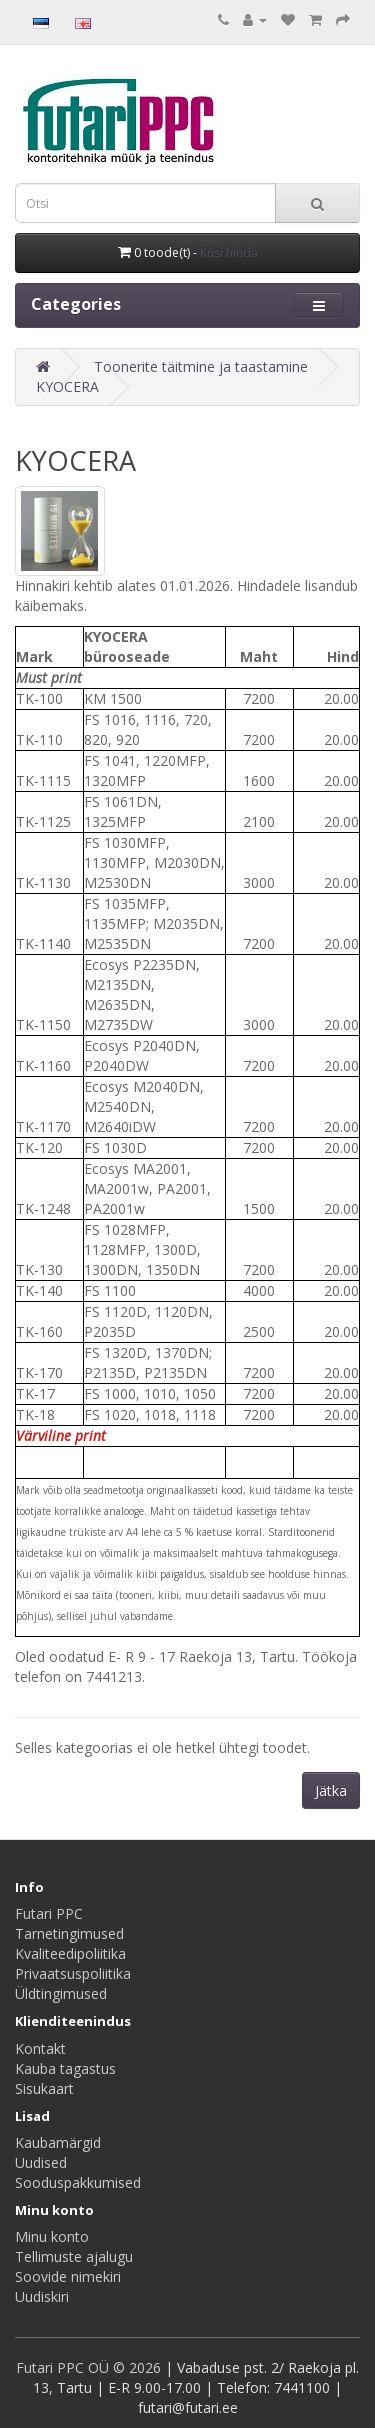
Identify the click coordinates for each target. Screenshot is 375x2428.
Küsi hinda (229, 252)
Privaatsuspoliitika (73, 1973)
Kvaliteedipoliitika (70, 1953)
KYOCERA (67, 386)
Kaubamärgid (58, 2142)
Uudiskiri (42, 2296)
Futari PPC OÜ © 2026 (90, 2367)
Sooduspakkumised (78, 2182)
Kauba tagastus (65, 2068)
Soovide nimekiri (68, 2276)
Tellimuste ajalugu (74, 2256)
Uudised (41, 2162)
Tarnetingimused (69, 1933)
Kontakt (40, 2048)
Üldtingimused (61, 1993)
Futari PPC (49, 1913)
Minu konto (52, 2236)
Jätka (331, 1790)
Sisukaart (44, 2088)
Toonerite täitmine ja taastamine (201, 366)
